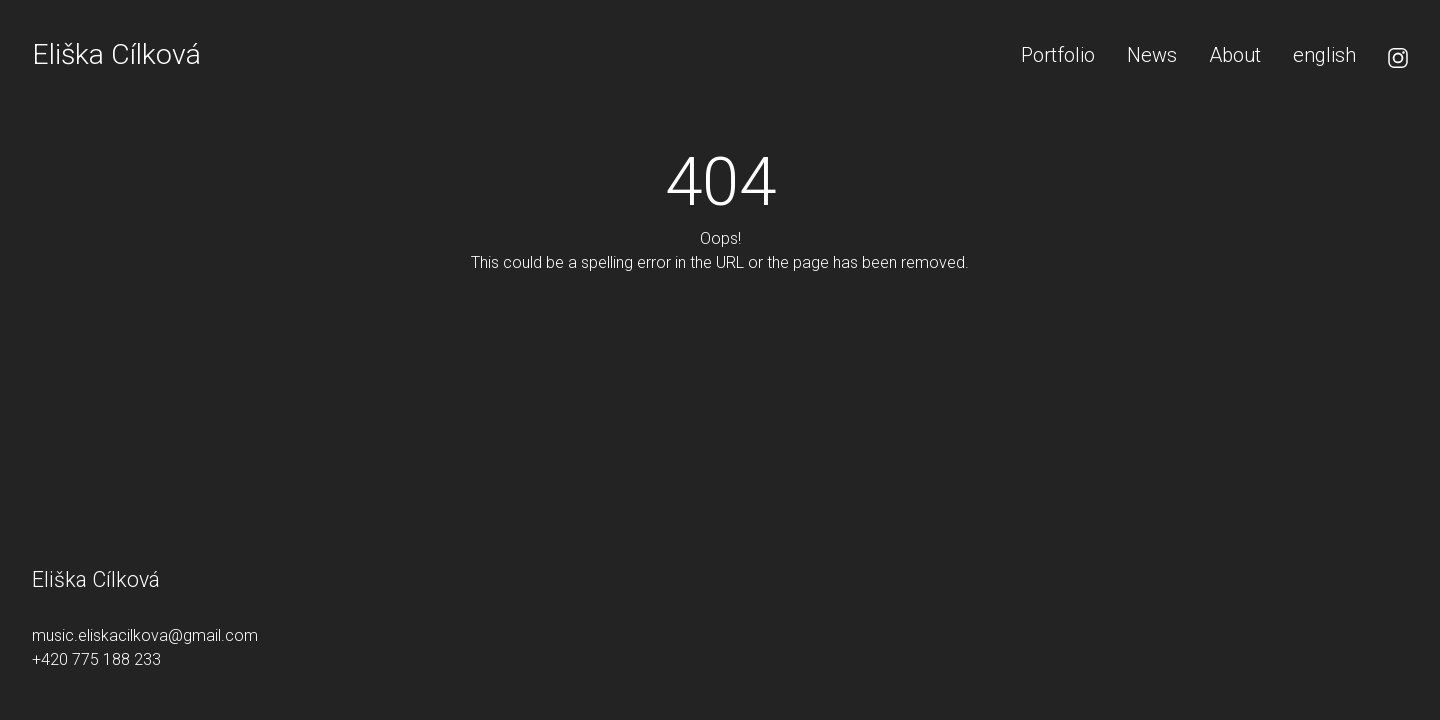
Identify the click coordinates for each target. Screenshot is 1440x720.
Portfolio (1058, 55)
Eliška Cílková (116, 54)
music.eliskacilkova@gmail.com (145, 635)
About (1235, 55)
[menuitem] (1324, 55)
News (1152, 55)
